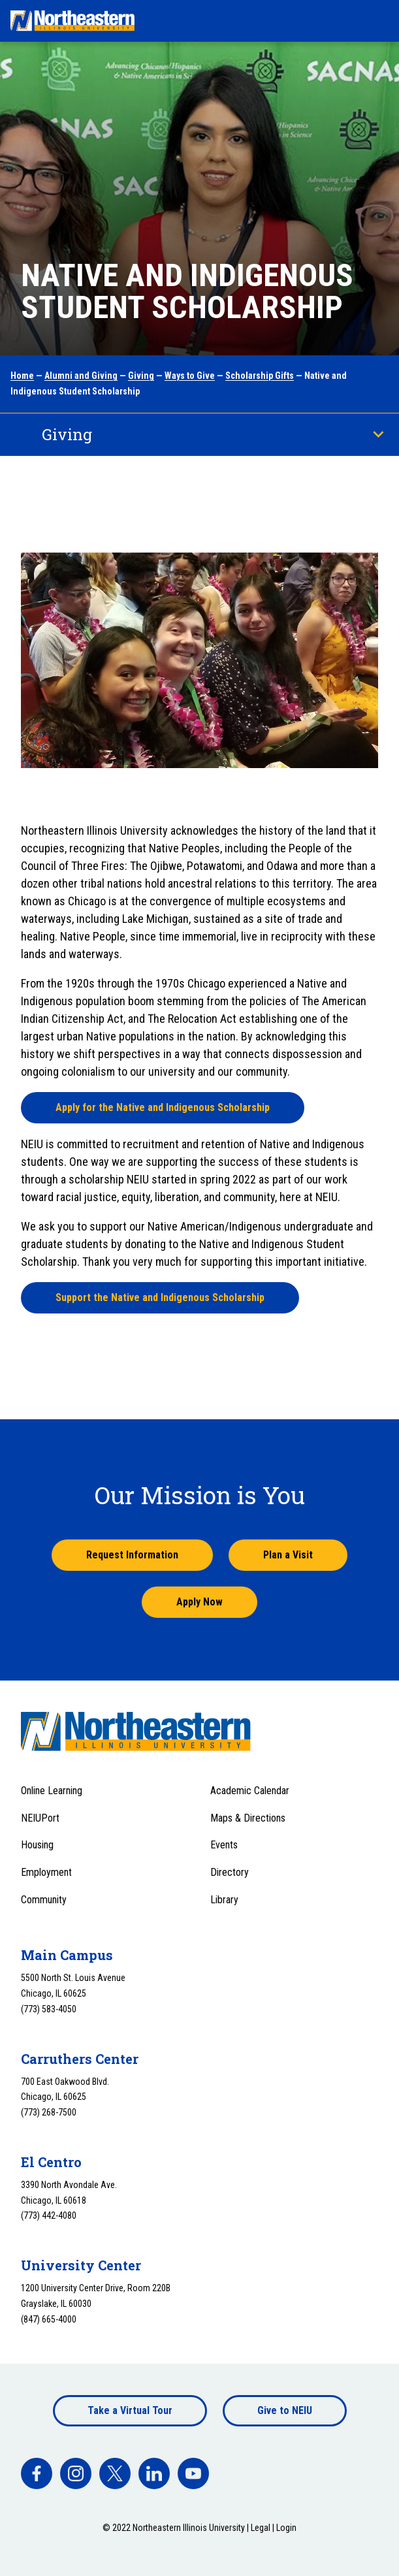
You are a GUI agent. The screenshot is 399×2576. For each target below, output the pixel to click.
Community (44, 1899)
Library (224, 1899)
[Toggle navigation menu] (377, 21)
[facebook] (36, 2473)
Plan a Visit (288, 1555)
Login (286, 2527)
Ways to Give (190, 375)
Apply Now (199, 1602)
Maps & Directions (247, 1818)
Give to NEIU (284, 2410)
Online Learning (51, 1790)
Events (224, 1845)
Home (22, 375)
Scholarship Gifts (259, 375)
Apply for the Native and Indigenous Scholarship (163, 1107)
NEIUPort (40, 1818)
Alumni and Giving (81, 375)
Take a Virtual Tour (130, 2410)
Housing (37, 1845)
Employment (46, 1872)
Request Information (132, 1555)
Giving (141, 375)
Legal (260, 2527)
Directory (229, 1872)
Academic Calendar (249, 1790)
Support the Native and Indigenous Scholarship (160, 1297)
